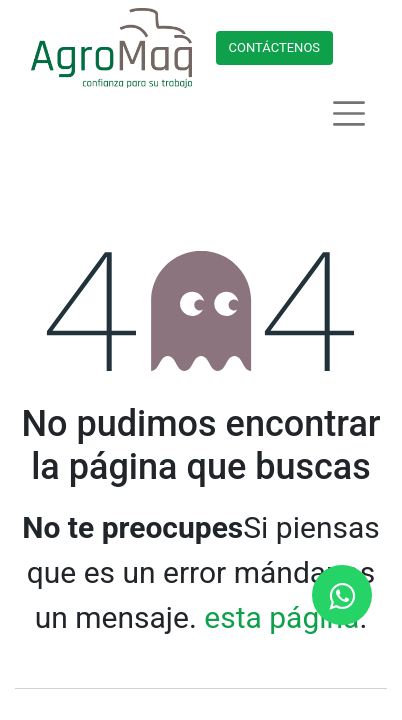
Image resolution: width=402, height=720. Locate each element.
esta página (281, 617)
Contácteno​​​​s (275, 47)
